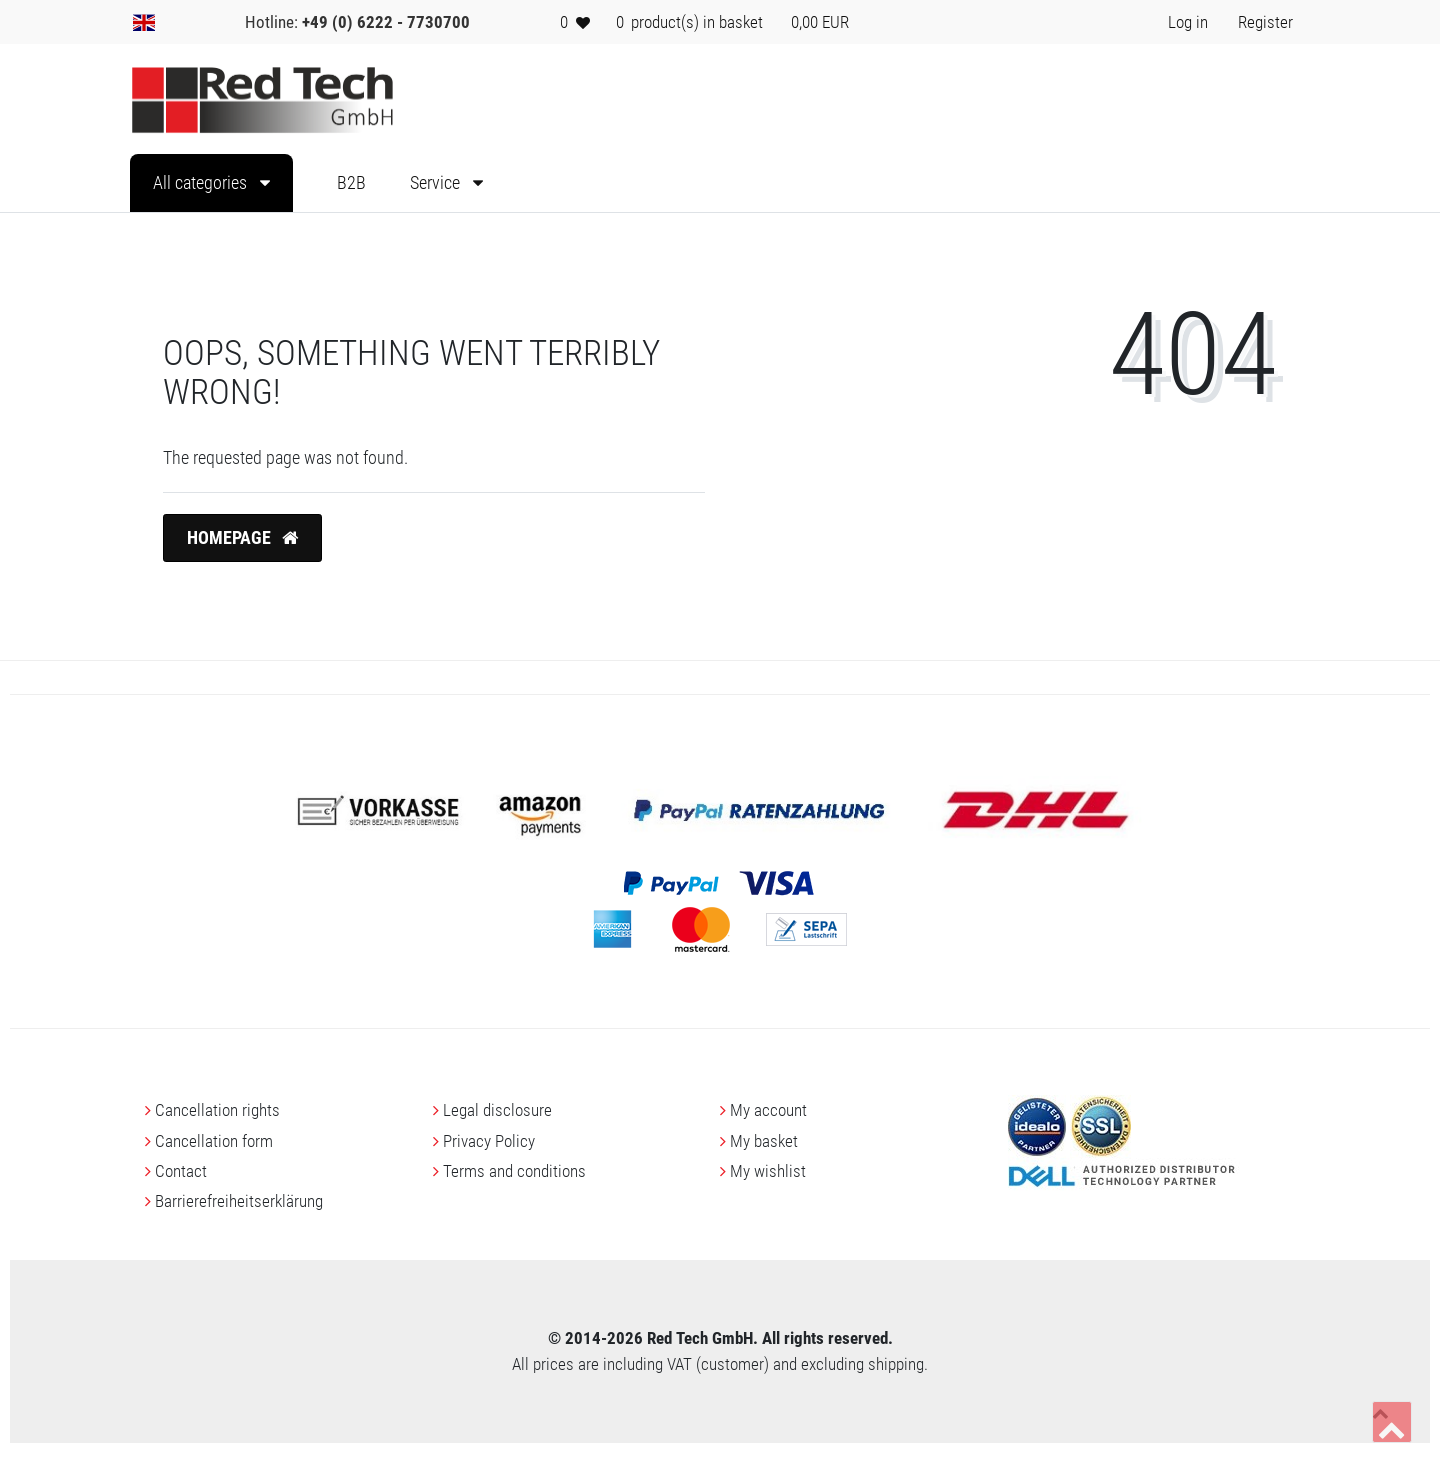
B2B (351, 183)
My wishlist (768, 1171)
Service (437, 183)
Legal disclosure (497, 1110)
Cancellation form (214, 1141)
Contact (181, 1171)
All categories (202, 183)
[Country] (144, 22)
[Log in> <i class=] (1188, 22)
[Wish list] (575, 22)
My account (768, 1110)
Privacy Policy (489, 1141)
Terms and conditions (514, 1171)
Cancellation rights (217, 1110)
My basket (764, 1141)
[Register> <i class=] (1265, 22)
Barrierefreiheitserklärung (239, 1201)
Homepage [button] (242, 538)
